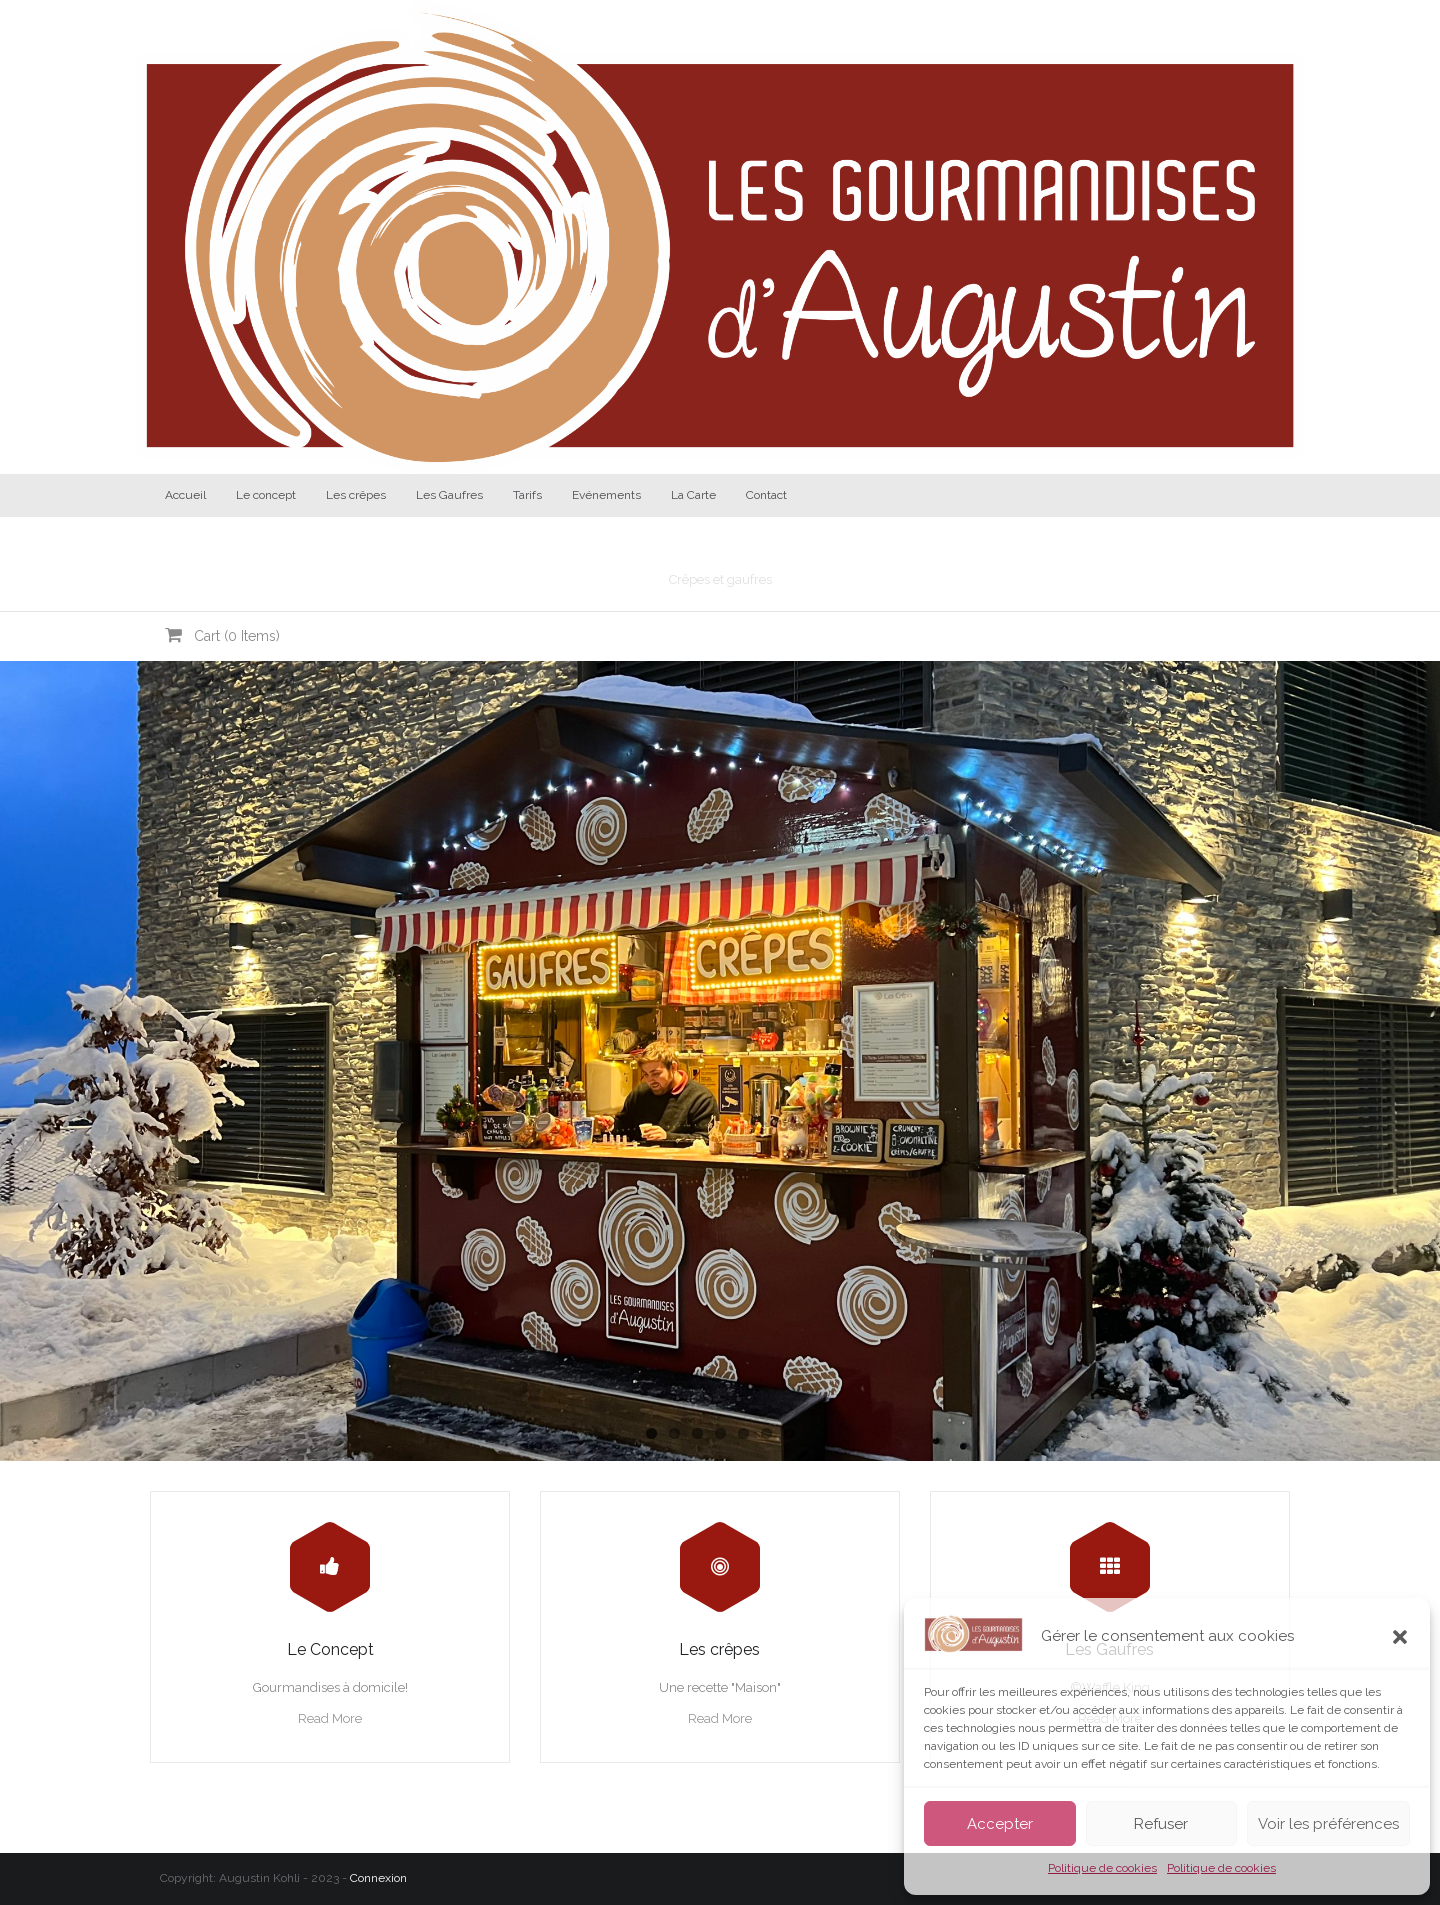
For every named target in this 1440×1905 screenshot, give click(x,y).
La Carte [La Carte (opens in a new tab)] (693, 495)
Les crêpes (356, 495)
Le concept (266, 495)
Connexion (378, 1878)
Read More (330, 1718)
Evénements (606, 495)
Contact (766, 495)
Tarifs (527, 495)
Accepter (1000, 1824)
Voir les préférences (1328, 1824)
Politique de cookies (1102, 1868)
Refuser (1161, 1824)
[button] (1400, 1637)
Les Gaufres (449, 495)
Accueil (185, 495)
